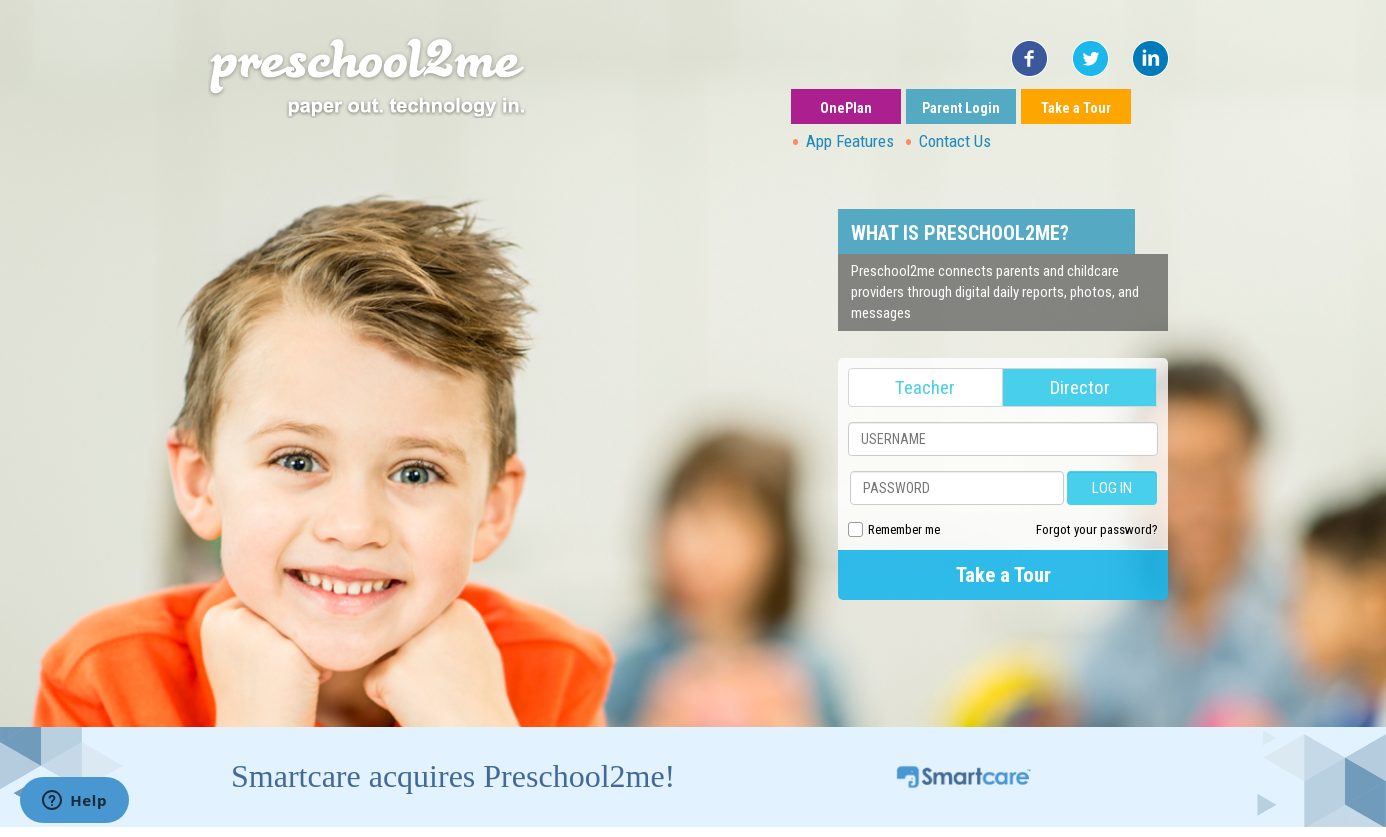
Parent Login (961, 108)
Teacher (925, 387)
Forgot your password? (1097, 529)
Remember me (904, 529)
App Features (850, 141)
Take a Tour (1076, 108)
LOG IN (1112, 488)
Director (1080, 387)
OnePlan (846, 108)
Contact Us (955, 141)
